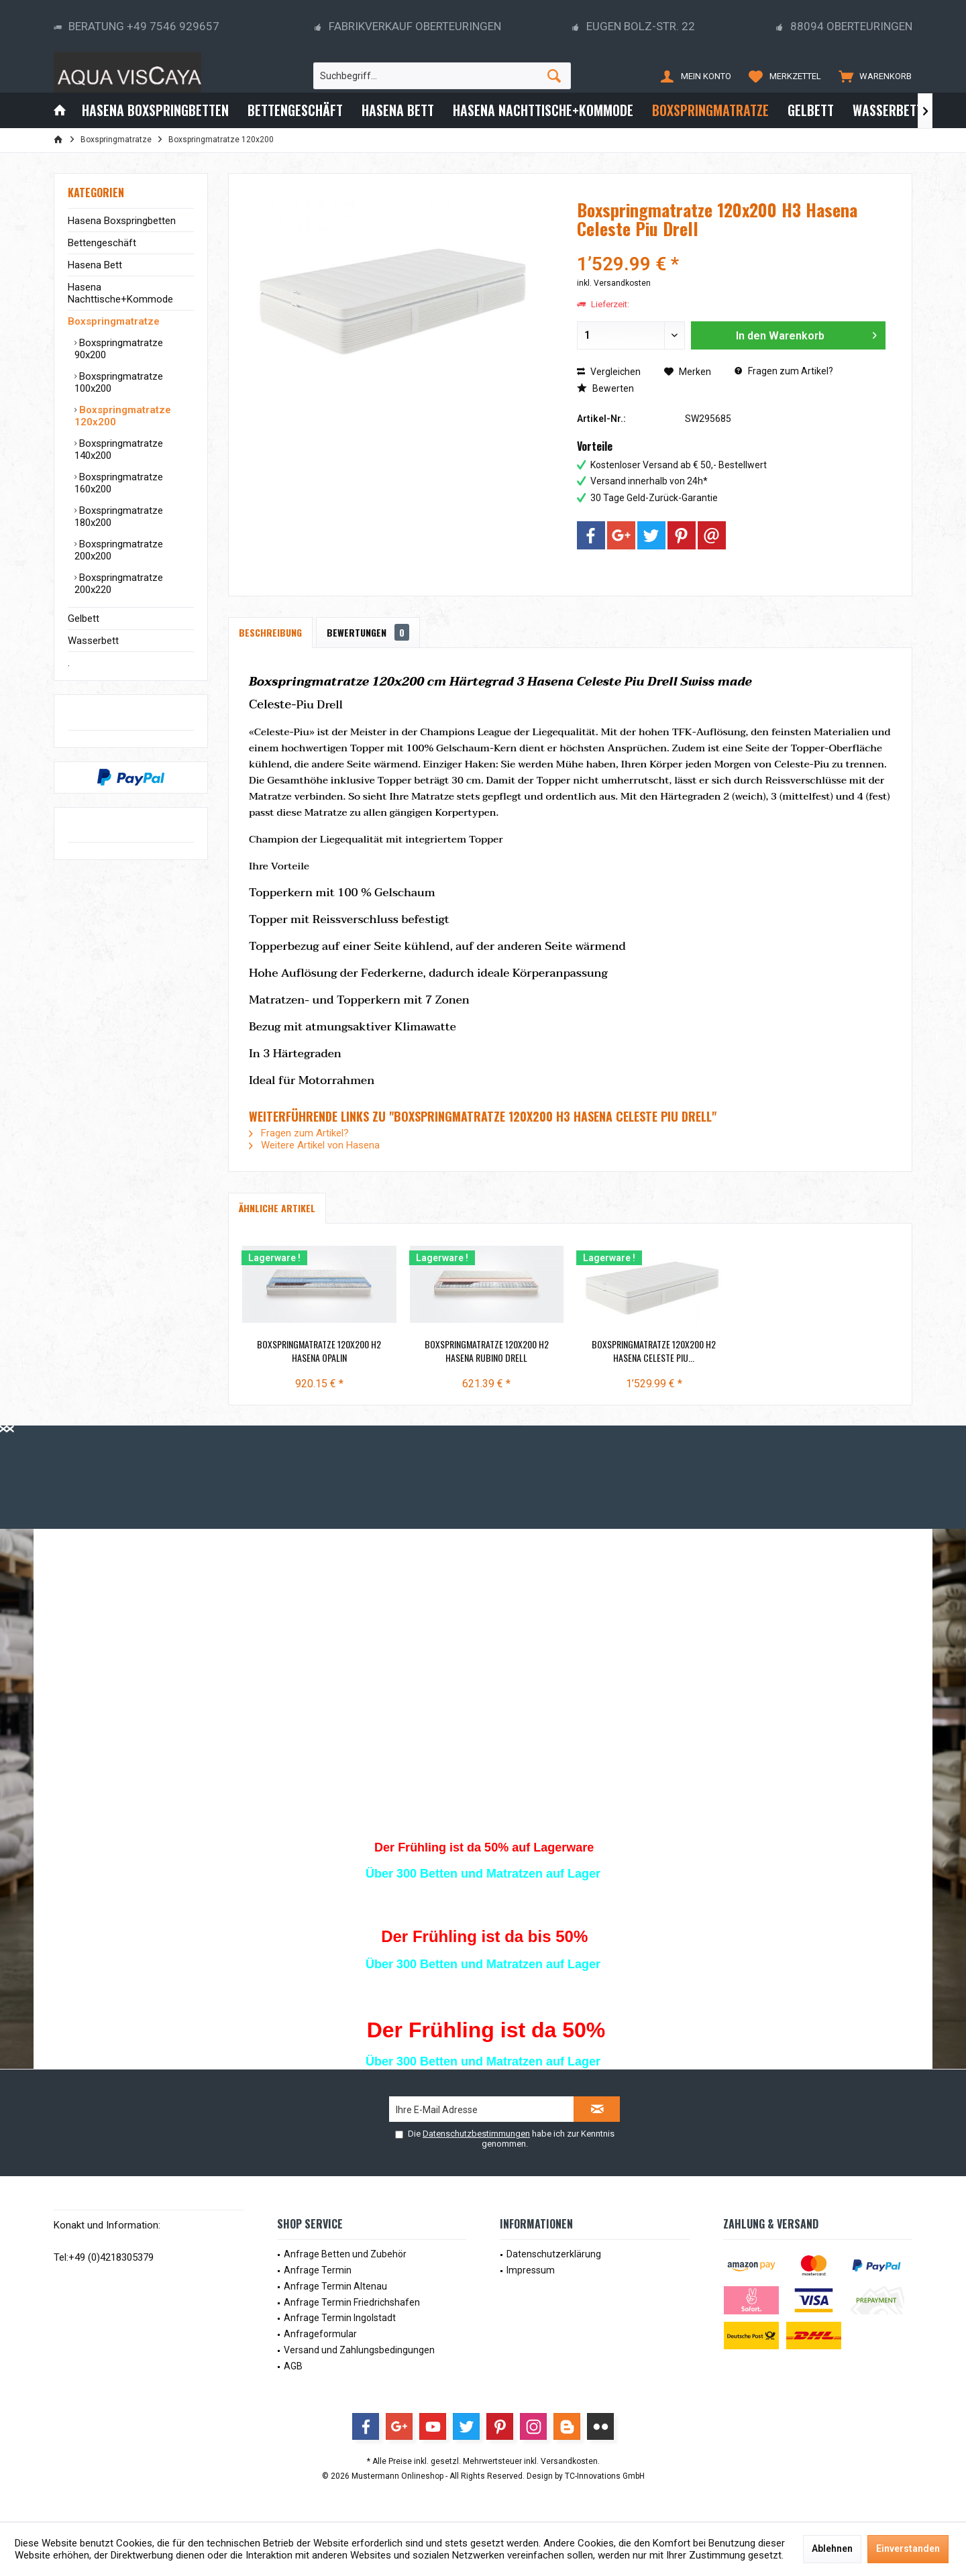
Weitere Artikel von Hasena (314, 1145)
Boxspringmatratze (114, 321)
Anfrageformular (320, 2333)
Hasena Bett (95, 265)
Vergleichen (609, 371)
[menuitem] (872, 75)
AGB (293, 2366)
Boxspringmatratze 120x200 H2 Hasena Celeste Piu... (654, 1351)
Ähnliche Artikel (277, 1208)
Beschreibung (270, 632)
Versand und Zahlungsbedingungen (359, 2350)
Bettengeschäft (102, 243)
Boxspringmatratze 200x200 (118, 550)
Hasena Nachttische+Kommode (120, 293)
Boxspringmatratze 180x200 (118, 516)
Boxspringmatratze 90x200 (118, 349)
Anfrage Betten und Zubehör (345, 2254)
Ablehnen (832, 2548)
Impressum (530, 2270)
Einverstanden (908, 2548)
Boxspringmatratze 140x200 (118, 449)
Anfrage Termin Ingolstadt (340, 2317)
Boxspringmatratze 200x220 (118, 584)
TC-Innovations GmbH (605, 2476)
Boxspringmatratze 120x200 (122, 416)
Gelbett (83, 618)
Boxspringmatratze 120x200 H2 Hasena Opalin (319, 1351)
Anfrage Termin (318, 2270)
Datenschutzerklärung (553, 2254)
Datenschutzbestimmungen (476, 2134)
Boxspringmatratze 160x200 (118, 483)
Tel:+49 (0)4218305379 (104, 2257)
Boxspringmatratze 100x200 (118, 382)
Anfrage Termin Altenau (335, 2286)
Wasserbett (93, 641)
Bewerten (605, 388)
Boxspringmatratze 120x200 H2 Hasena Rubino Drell (487, 1351)
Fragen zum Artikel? (784, 371)
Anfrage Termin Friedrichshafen (352, 2302)
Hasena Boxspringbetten (122, 221)
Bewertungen (368, 632)
